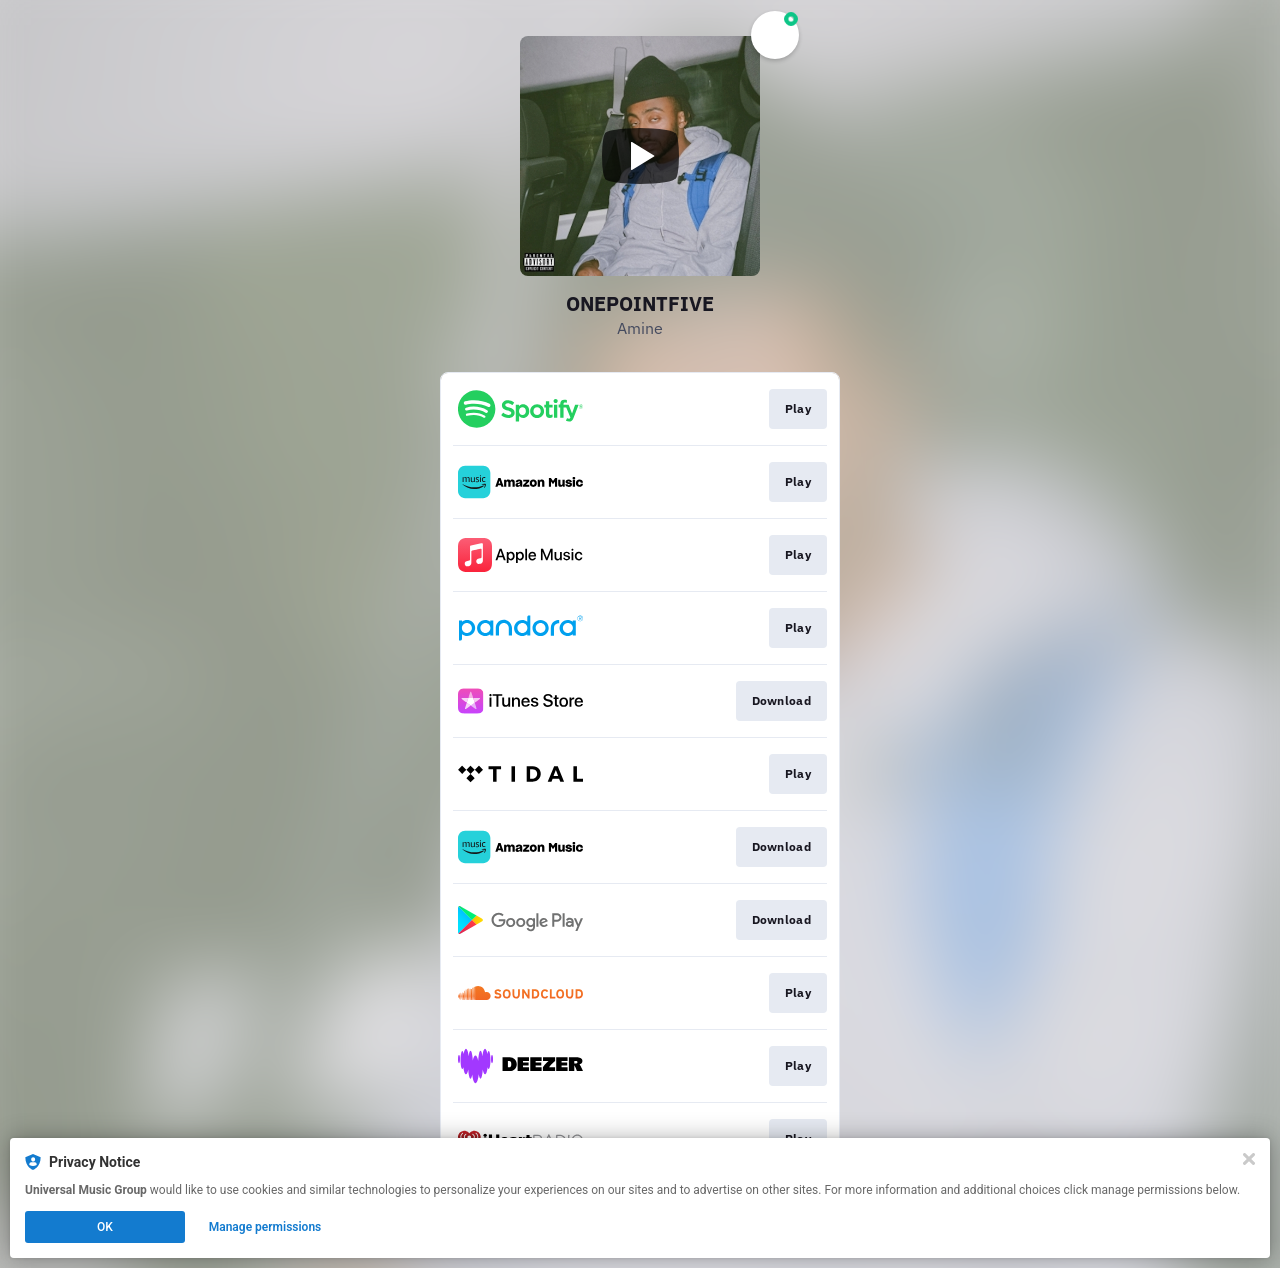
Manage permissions (265, 1227)
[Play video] (640, 156)
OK (105, 1227)
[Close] (1249, 1159)
